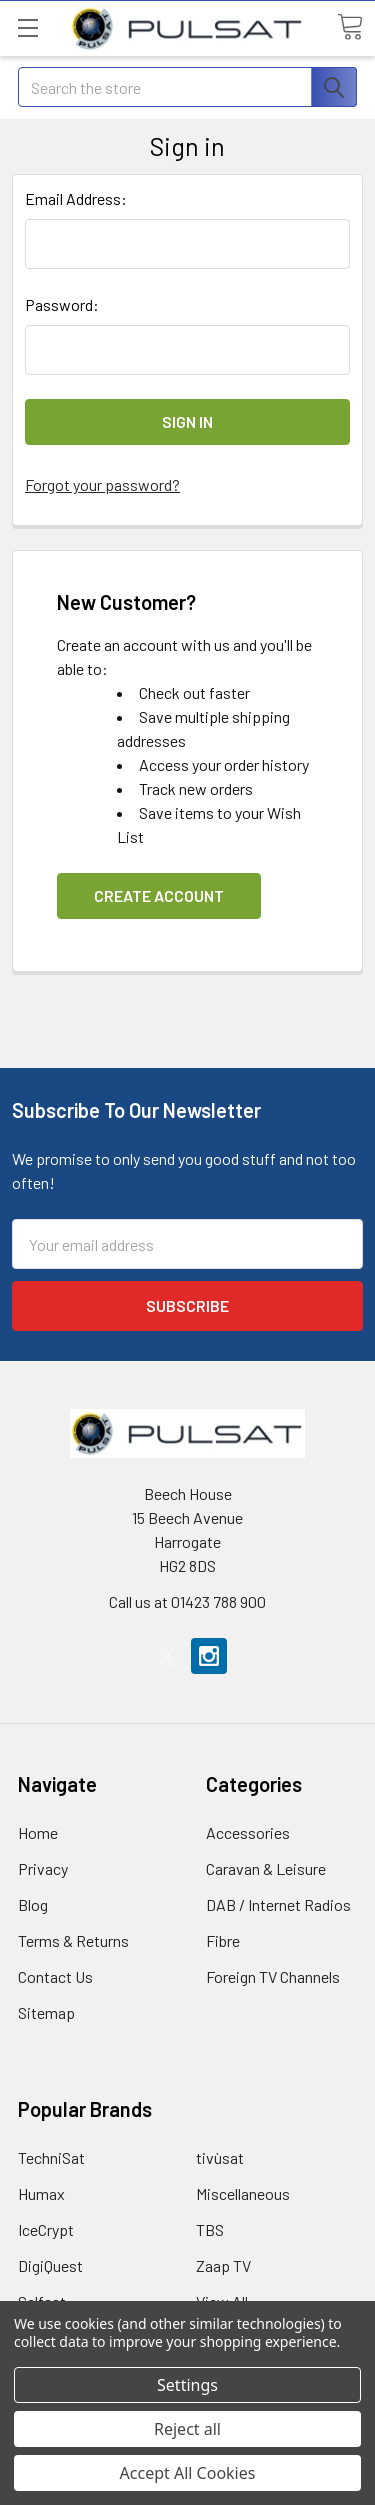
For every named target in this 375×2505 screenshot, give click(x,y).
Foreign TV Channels (273, 1976)
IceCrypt (46, 2229)
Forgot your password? (102, 484)
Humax (41, 2193)
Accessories (248, 1832)
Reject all (187, 2429)
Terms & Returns (73, 1940)
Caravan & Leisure (266, 1868)
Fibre (223, 1940)
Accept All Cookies (188, 2473)
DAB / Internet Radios (278, 1904)
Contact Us (55, 1976)
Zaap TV (223, 2265)
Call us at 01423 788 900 (187, 1601)
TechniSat (51, 2157)
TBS (210, 2229)
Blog (33, 1904)
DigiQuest (50, 2265)
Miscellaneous (243, 2193)
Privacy (43, 1868)
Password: (62, 304)
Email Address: (76, 198)
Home (38, 1832)
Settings (187, 2385)
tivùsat (220, 2157)
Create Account (159, 895)
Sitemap (46, 2012)
